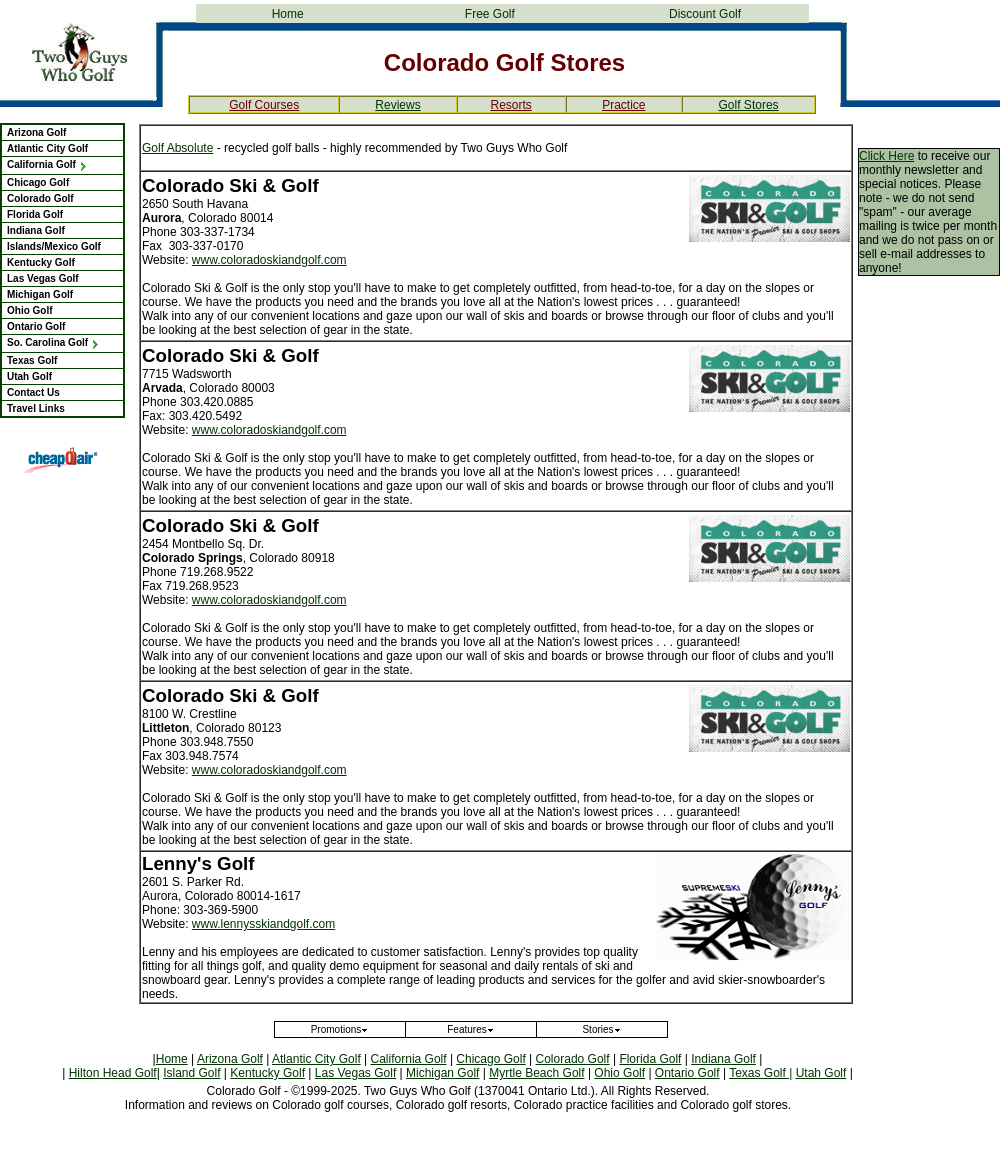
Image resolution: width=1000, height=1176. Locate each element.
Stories (601, 1029)
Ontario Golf (36, 326)
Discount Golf (705, 14)
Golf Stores (749, 105)
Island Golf (191, 1073)
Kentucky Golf (41, 262)
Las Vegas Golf (43, 278)
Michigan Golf (40, 294)
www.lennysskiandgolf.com (263, 924)
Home (288, 14)
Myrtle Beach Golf (536, 1073)
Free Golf (490, 14)
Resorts (510, 105)
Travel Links (36, 408)
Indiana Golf (36, 230)
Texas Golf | (760, 1073)
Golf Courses (264, 105)
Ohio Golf (30, 310)
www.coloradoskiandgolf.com (269, 260)
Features (470, 1029)
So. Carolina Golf (53, 342)
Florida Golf (35, 214)
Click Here (886, 156)
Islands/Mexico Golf (54, 246)
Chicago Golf (38, 182)
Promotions (340, 1029)
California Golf (47, 164)
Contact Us (33, 392)
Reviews (397, 105)
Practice (623, 105)
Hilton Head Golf (113, 1073)
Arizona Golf (36, 132)
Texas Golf (32, 360)
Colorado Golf (40, 198)
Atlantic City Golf (47, 148)
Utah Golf (29, 376)
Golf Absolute (177, 148)
